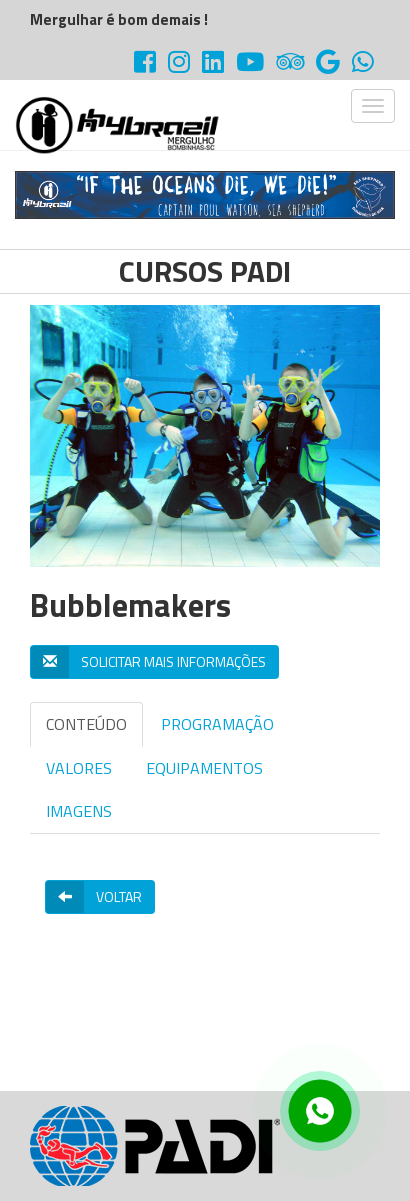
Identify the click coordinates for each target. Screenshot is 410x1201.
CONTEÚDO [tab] (86, 724)
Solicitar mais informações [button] (148, 662)
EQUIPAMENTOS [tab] (204, 768)
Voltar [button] (94, 897)
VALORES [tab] (79, 768)
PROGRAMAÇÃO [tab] (217, 724)
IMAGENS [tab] (79, 811)
